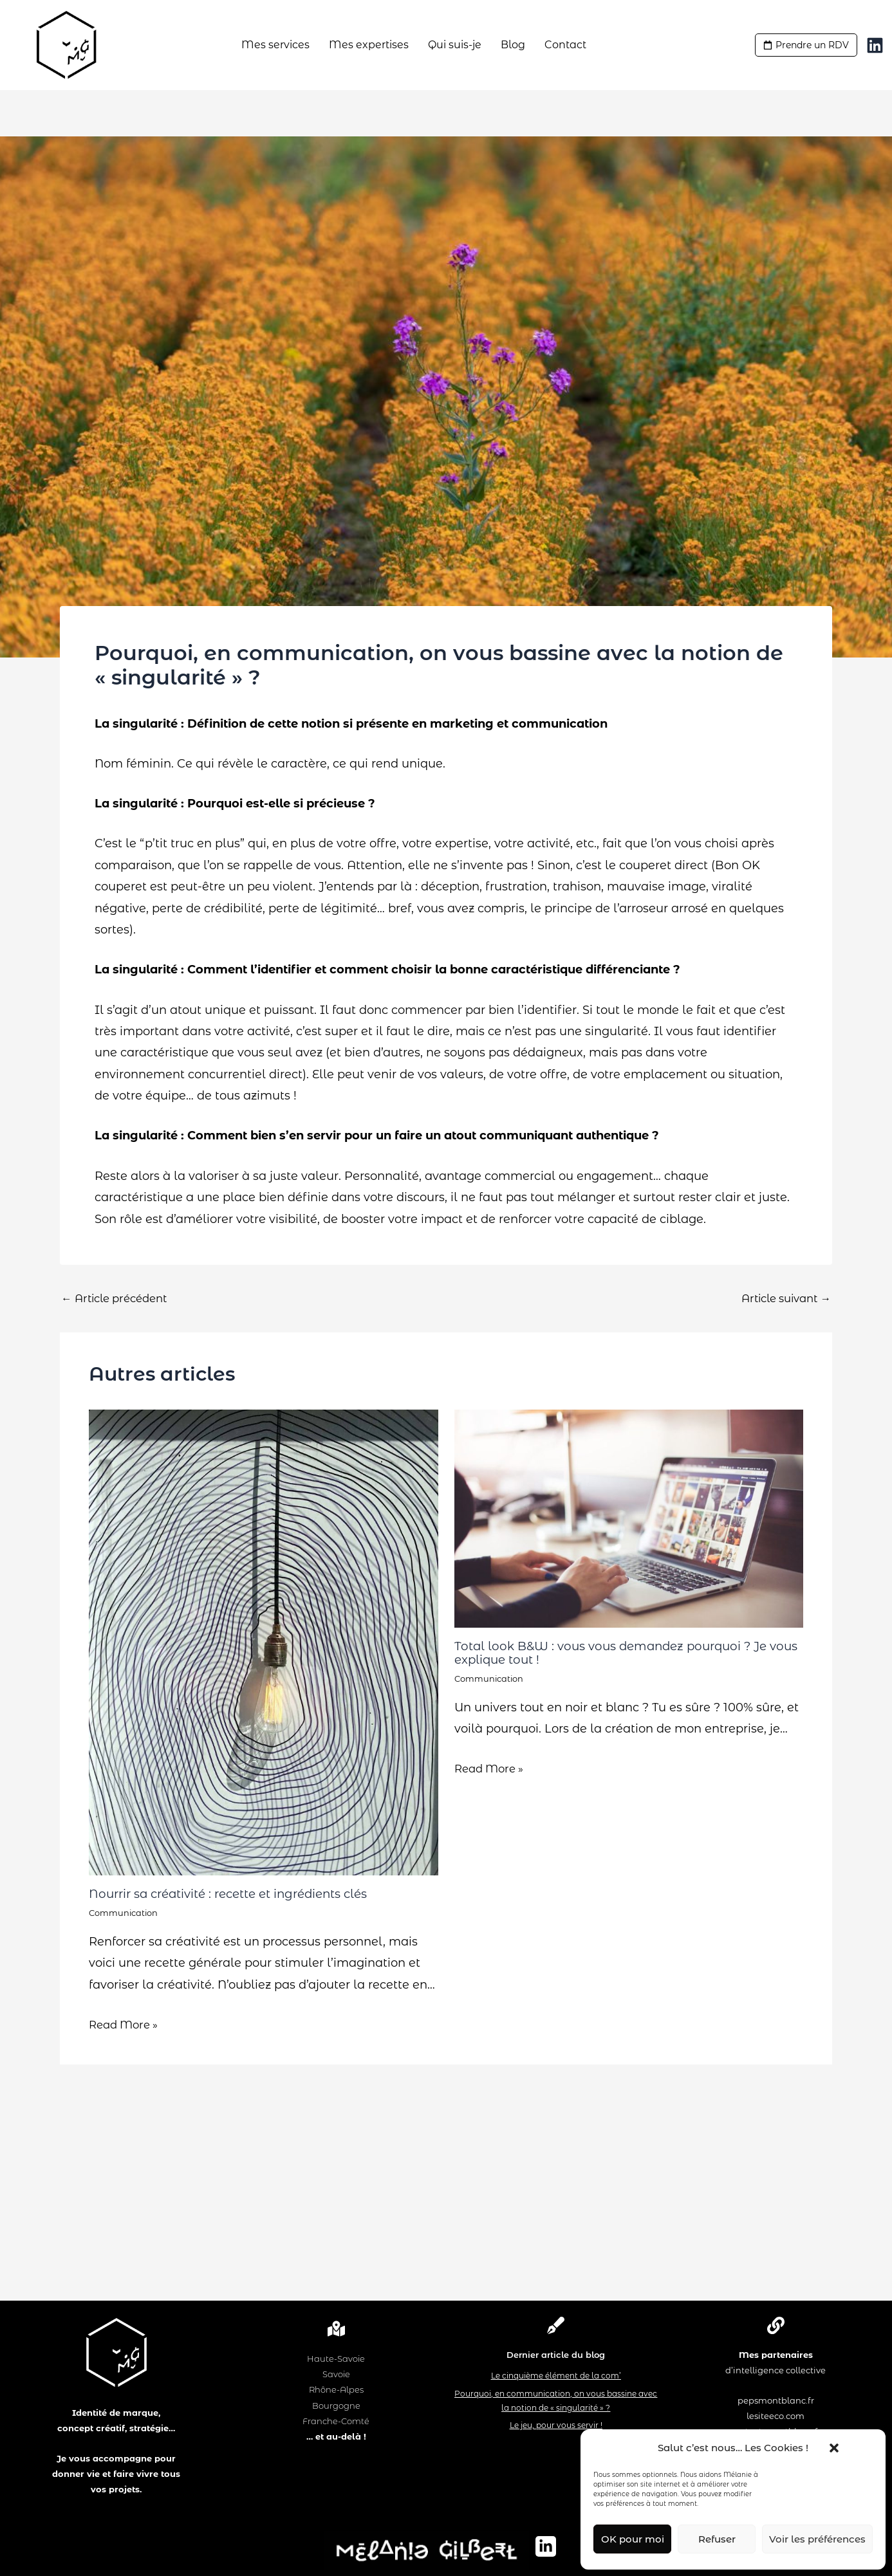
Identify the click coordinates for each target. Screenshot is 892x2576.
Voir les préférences (817, 2539)
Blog (513, 45)
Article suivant (781, 1298)
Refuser (717, 2539)
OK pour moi (632, 2539)
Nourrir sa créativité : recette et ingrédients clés (241, 1893)
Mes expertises (369, 45)
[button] (828, 2448)
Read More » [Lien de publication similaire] (127, 2024)
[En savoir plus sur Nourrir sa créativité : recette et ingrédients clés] (263, 1642)
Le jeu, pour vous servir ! (556, 2425)
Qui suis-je (454, 45)
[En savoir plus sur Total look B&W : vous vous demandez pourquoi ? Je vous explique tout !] (629, 1518)
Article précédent (119, 1298)
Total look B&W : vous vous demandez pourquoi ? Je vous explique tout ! (624, 1652)
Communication (126, 1912)
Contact (565, 45)
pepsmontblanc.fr (776, 2400)
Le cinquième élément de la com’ (556, 2375)
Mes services (275, 45)
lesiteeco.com (775, 2416)
